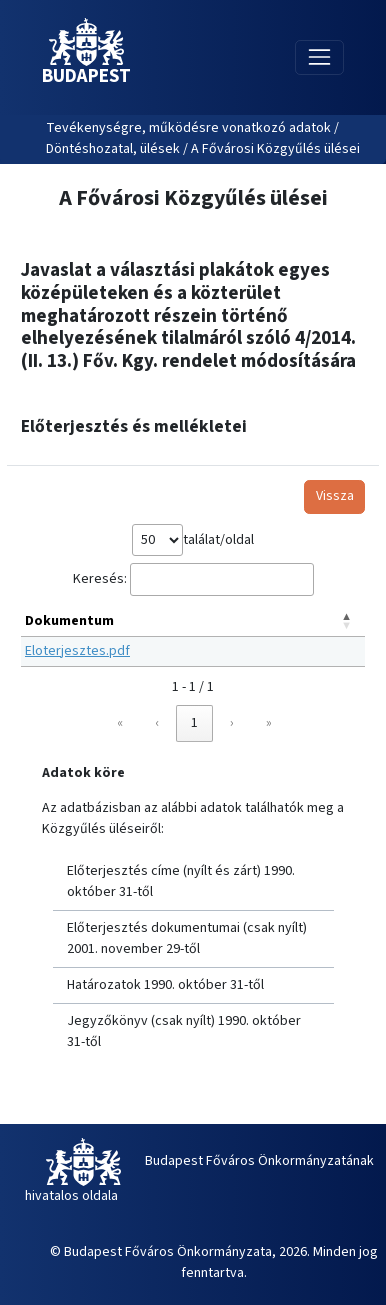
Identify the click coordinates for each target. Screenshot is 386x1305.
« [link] (120, 723)
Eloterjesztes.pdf (77, 651)
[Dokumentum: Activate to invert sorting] (193, 622)
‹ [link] (157, 723)
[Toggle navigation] (319, 57)
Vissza (335, 496)
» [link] (269, 723)
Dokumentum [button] (69, 621)
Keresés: (100, 579)
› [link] (232, 723)
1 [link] (194, 723)
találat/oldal (218, 540)
